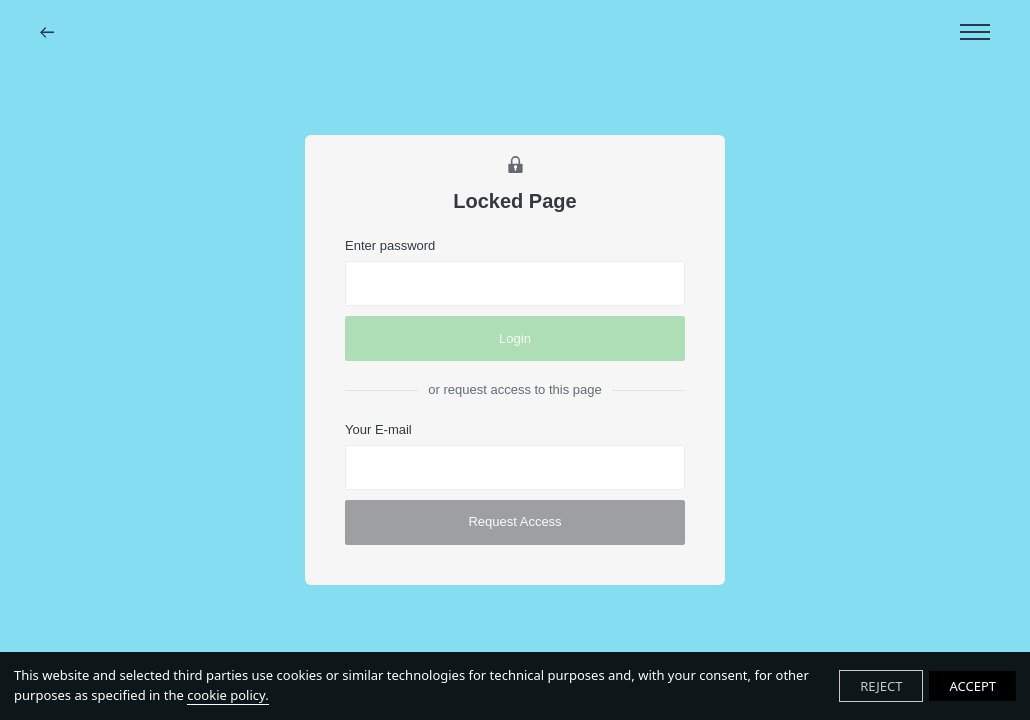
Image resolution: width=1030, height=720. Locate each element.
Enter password (390, 245)
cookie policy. (227, 695)
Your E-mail (378, 429)
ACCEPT (972, 686)
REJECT (881, 686)
